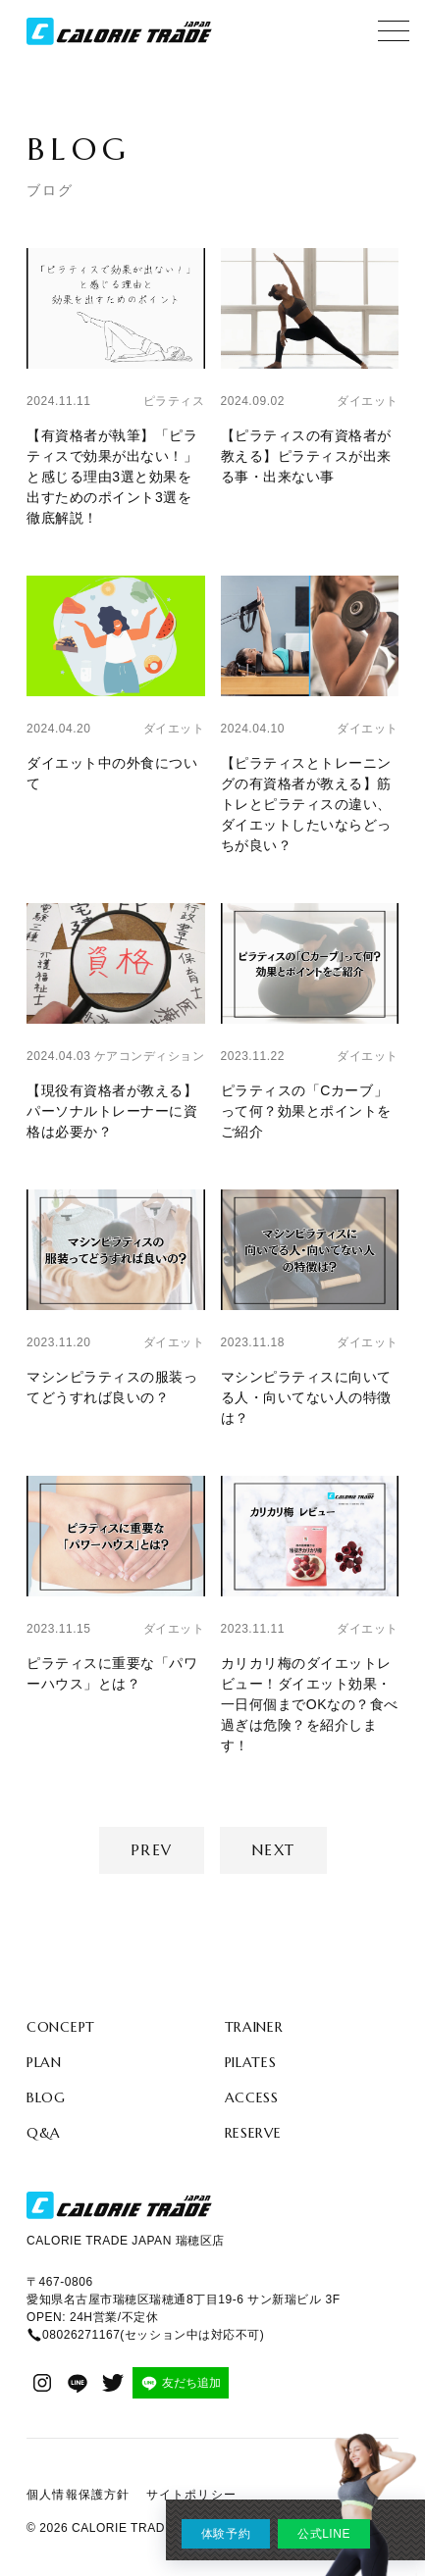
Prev (152, 1850)
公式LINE (323, 2534)
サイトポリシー (191, 2494)
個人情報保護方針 (79, 2494)
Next (273, 1850)
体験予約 (225, 2534)
